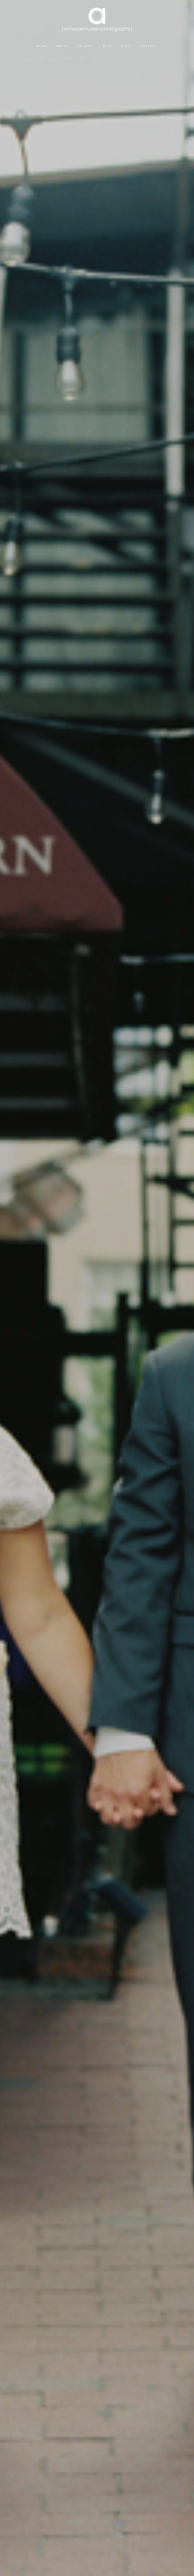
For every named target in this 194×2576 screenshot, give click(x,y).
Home (42, 46)
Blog (108, 46)
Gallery (84, 46)
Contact (148, 46)
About (62, 46)
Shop (126, 46)
